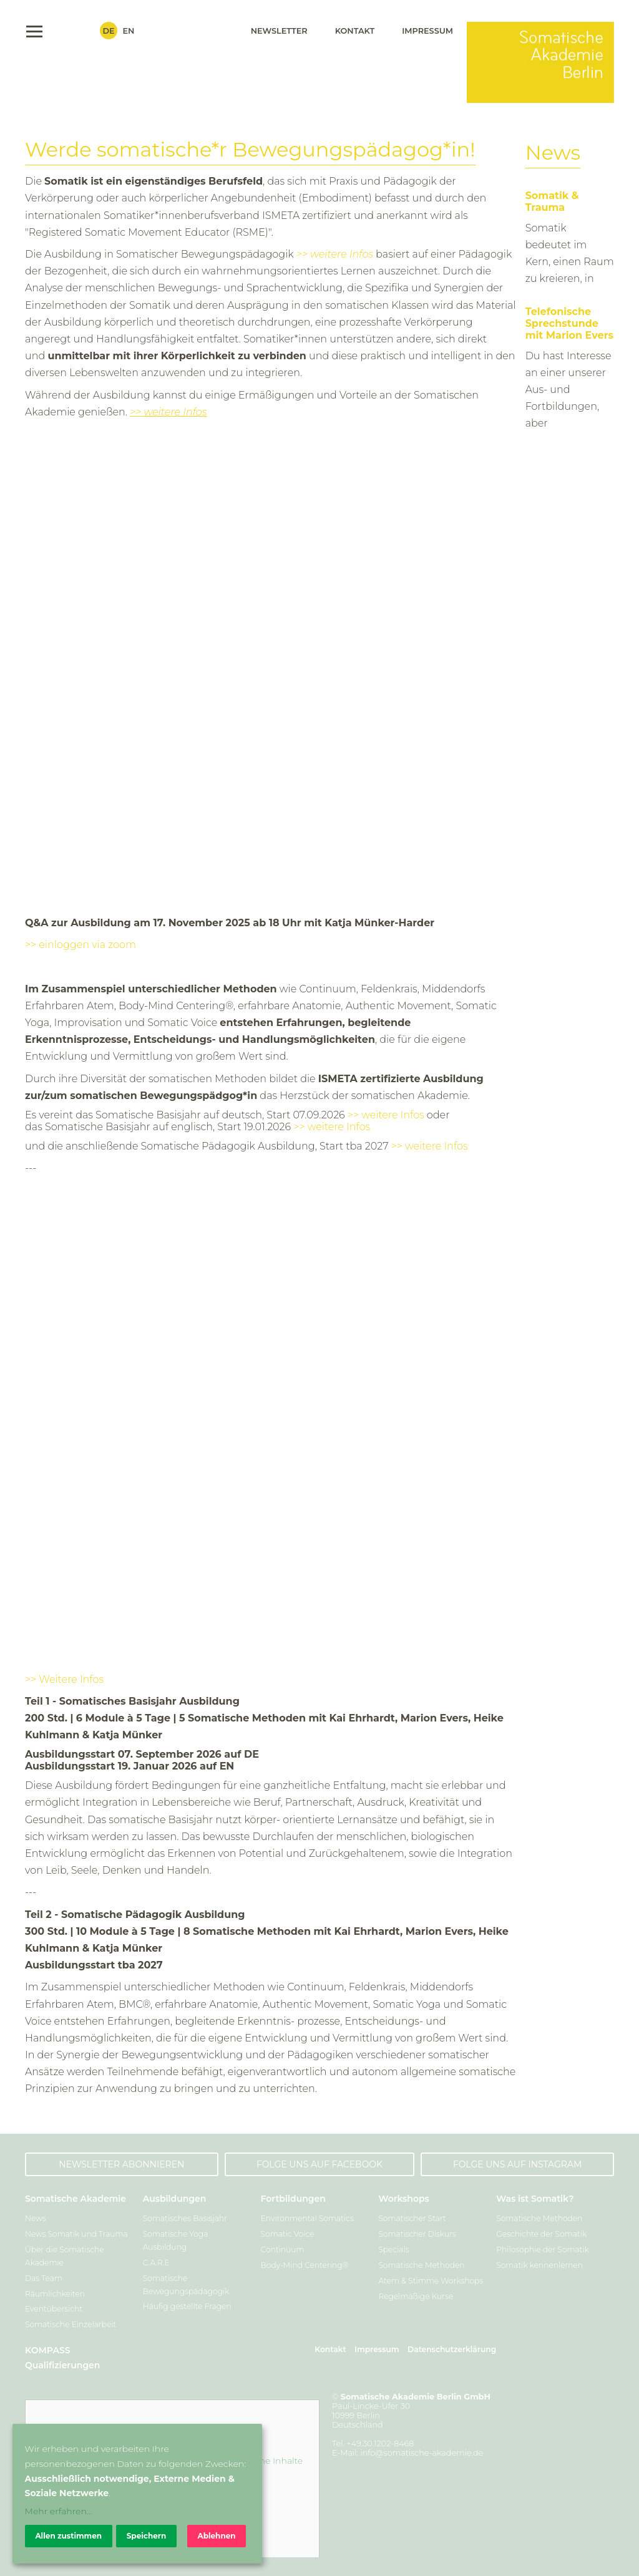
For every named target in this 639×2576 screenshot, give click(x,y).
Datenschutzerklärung (451, 2349)
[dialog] (137, 2494)
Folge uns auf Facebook (319, 2164)
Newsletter (279, 31)
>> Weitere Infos (64, 1679)
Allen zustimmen (68, 2535)
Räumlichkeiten (55, 2293)
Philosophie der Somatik (542, 2249)
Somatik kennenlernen (539, 2265)
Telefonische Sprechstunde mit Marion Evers (569, 323)
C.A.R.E (156, 2262)
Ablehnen (216, 2535)
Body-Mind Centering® (305, 2265)
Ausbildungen (175, 2198)
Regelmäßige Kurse (415, 2296)
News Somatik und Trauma (76, 2234)
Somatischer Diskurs (417, 2234)
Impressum (427, 31)
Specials (393, 2249)
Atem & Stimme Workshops (430, 2280)
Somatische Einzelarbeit (70, 2324)
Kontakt (355, 31)
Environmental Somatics (307, 2218)
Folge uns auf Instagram (517, 2164)
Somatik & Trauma (552, 201)
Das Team (43, 2278)
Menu (34, 31)
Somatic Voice (288, 2234)
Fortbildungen (293, 2198)
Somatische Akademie (75, 2198)
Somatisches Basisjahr (185, 2218)
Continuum (283, 2249)
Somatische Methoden (421, 2265)
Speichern (147, 2535)
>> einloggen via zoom (80, 945)
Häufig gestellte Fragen (187, 2306)
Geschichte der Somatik (541, 2234)
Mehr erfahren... (58, 2511)
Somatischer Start (412, 2218)
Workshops (403, 2198)
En (129, 31)
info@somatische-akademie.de (421, 2452)
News (35, 2218)
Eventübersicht (53, 2308)
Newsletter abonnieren (121, 2164)
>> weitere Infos (334, 254)
